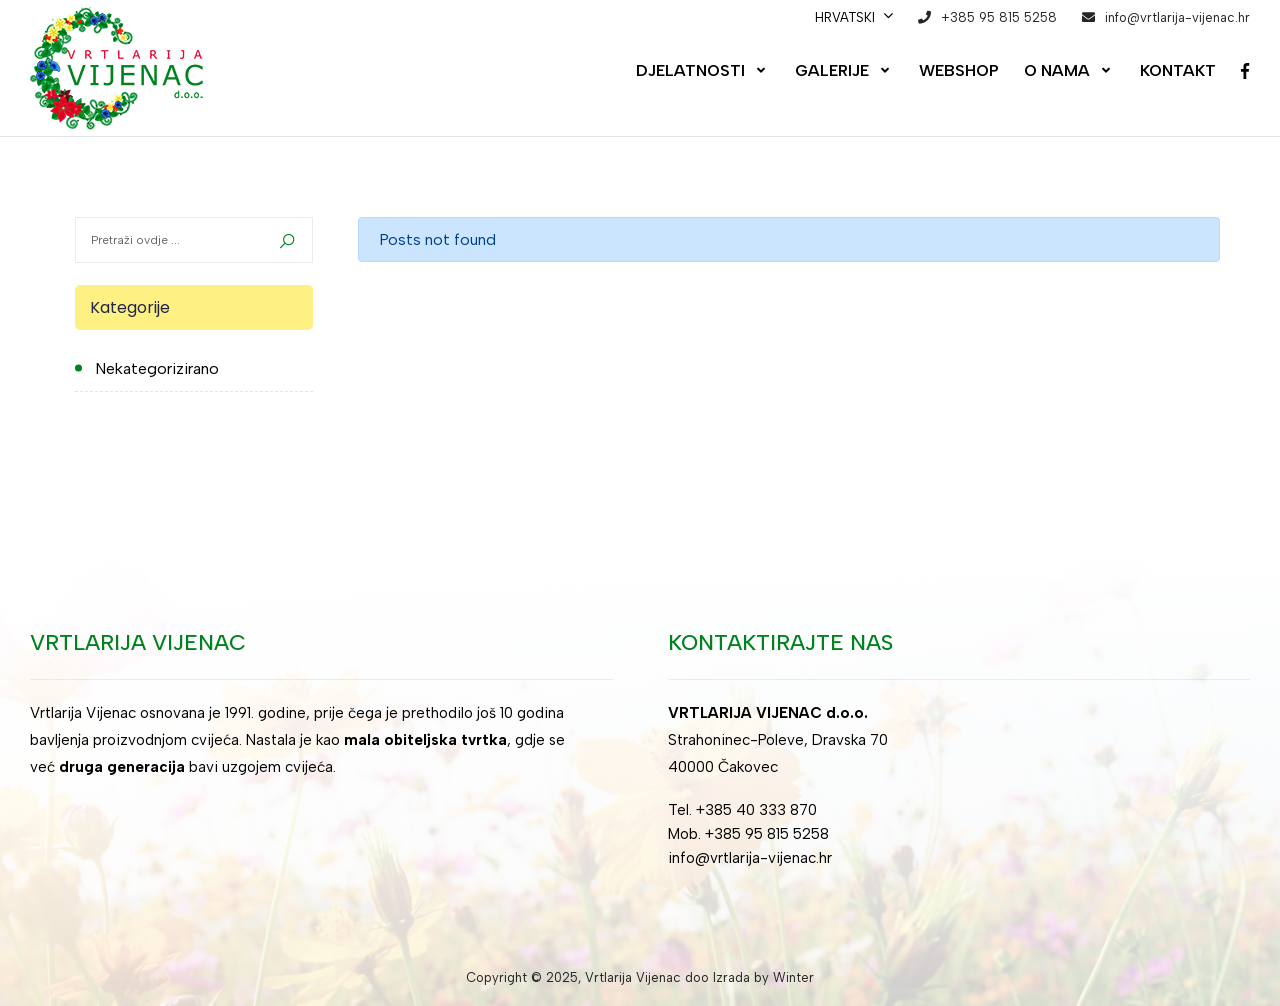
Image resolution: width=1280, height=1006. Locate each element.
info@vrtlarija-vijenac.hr (1177, 17)
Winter (793, 977)
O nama (1057, 70)
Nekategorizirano (157, 368)
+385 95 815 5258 (999, 17)
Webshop (959, 70)
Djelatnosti (690, 70)
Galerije (832, 70)
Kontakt (1178, 70)
